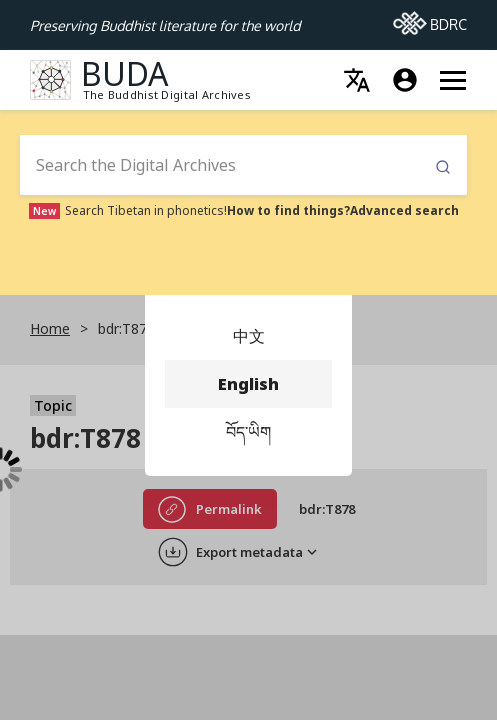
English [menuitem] (248, 384)
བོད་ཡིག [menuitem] (248, 432)
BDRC (430, 19)
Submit (443, 167)
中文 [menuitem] (248, 336)
